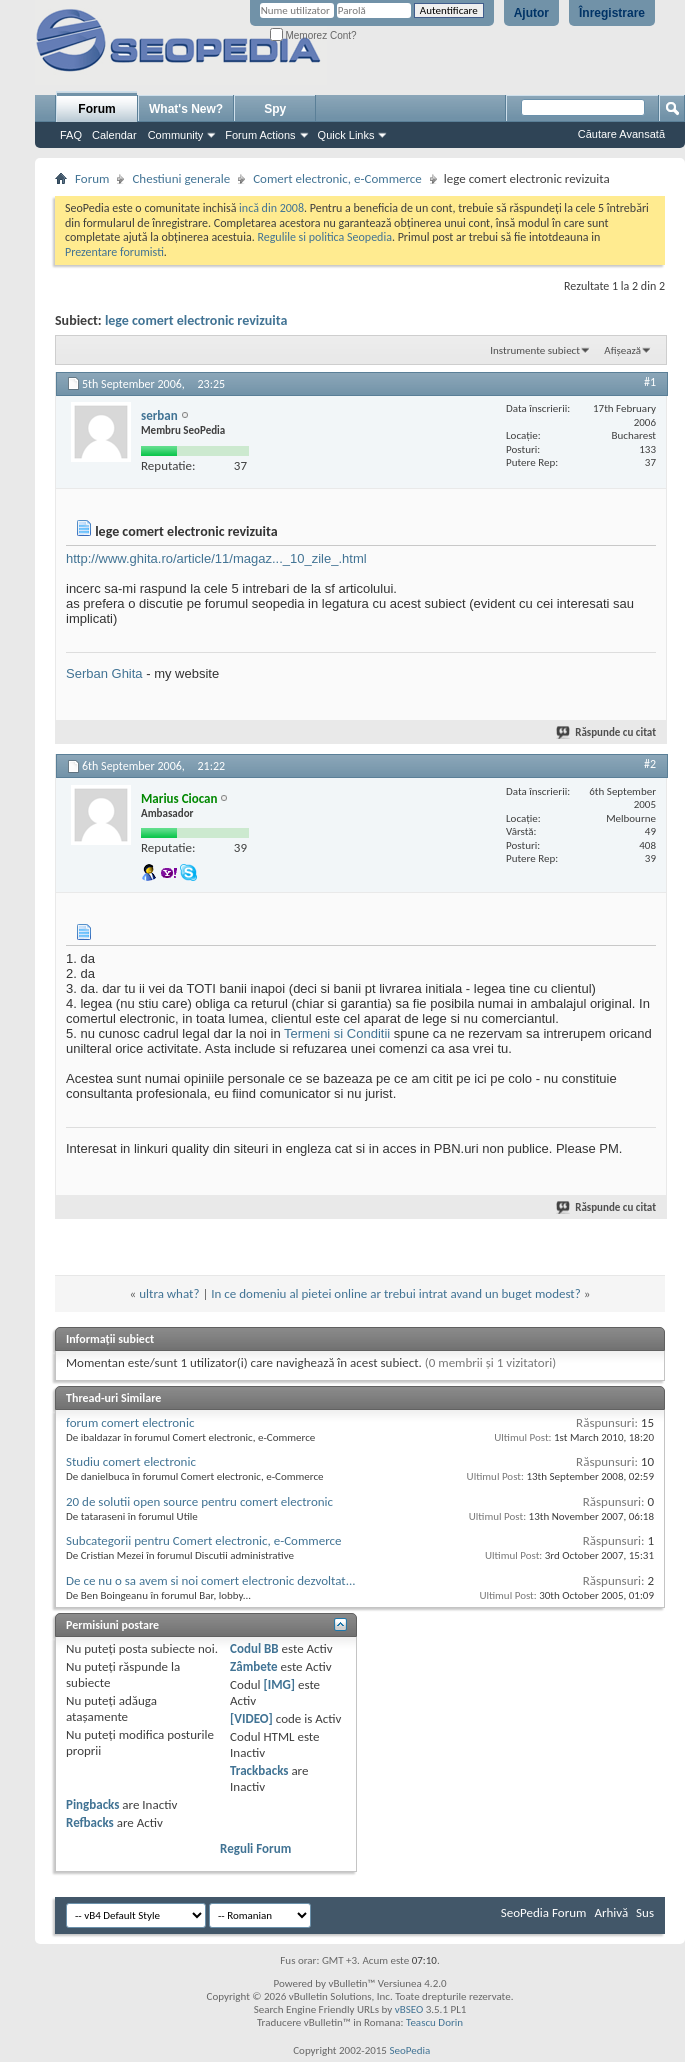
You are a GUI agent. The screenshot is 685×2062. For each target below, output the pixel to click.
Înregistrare (612, 13)
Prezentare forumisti (114, 252)
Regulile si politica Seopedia (324, 237)
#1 (650, 382)
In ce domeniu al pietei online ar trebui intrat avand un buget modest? (395, 1293)
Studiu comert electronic (131, 1461)
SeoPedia (409, 2050)
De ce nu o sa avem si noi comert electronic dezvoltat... (211, 1580)
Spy (275, 109)
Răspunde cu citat (607, 732)
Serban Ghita (104, 673)
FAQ (71, 135)
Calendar (114, 135)
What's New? (186, 109)
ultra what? (169, 1293)
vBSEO (409, 2009)
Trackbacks (259, 1770)
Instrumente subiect (535, 350)
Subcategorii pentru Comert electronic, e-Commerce (204, 1540)
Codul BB (254, 1648)
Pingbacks (92, 1804)
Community (176, 135)
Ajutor (531, 13)
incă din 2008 (271, 208)
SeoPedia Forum (544, 1912)
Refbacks (90, 1822)
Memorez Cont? (313, 35)
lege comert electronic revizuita (196, 320)
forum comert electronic (130, 1422)
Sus (645, 1912)
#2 (650, 764)
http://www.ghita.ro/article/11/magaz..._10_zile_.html (216, 558)
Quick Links (346, 135)
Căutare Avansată (621, 134)
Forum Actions (260, 135)
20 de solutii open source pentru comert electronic (199, 1501)
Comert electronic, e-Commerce (337, 178)
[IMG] (279, 1684)
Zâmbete (253, 1666)
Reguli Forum (255, 1848)
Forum (96, 109)
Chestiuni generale (181, 178)
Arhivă (611, 1912)
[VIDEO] (251, 1718)
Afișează (622, 350)
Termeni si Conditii (337, 1033)
